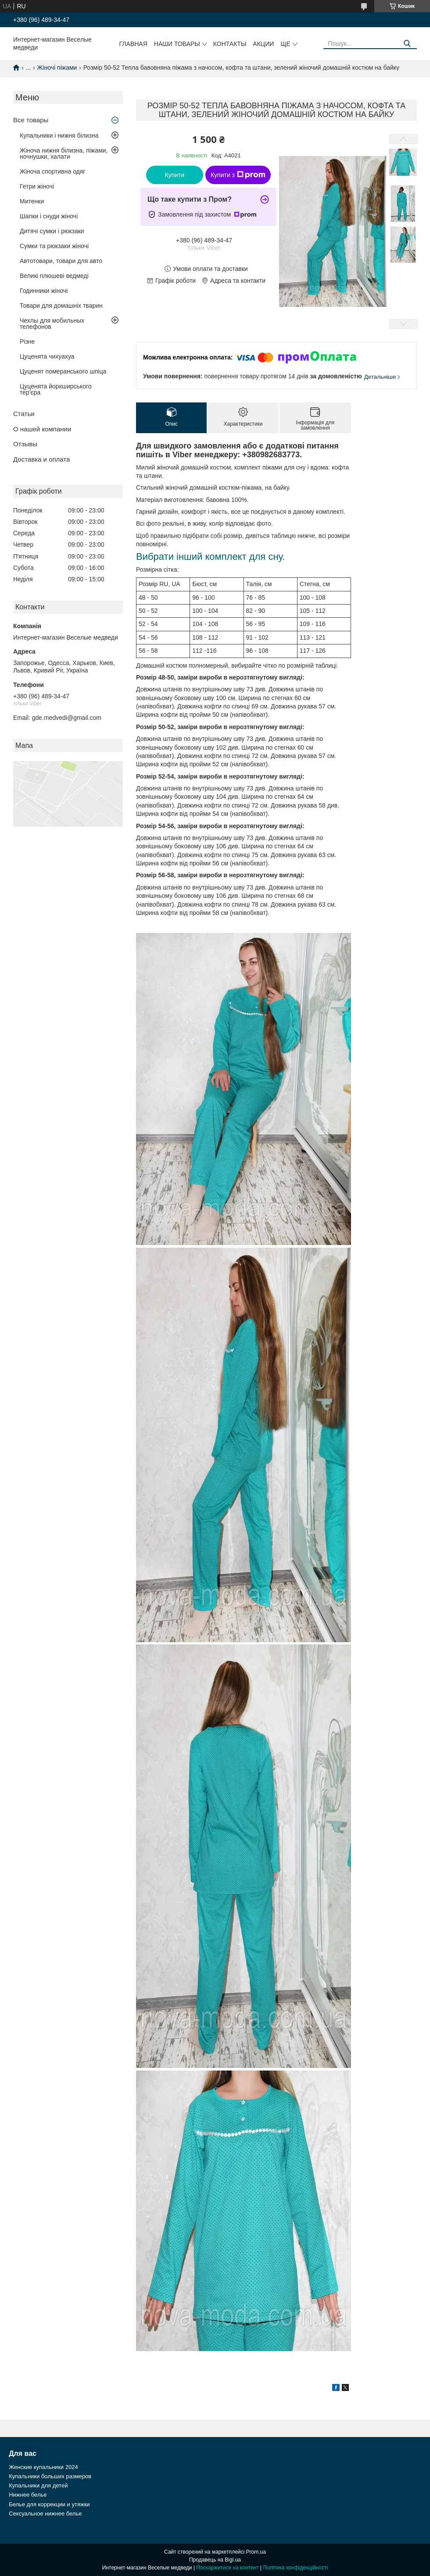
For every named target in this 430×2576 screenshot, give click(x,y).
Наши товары (177, 43)
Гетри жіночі (37, 186)
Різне (27, 341)
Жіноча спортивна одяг (52, 171)
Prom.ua (256, 2552)
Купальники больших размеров (50, 2476)
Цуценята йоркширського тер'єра (56, 389)
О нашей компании (42, 429)
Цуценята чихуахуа (47, 356)
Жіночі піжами (57, 67)
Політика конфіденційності (295, 2568)
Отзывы (25, 444)
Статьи (24, 413)
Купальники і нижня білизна (59, 135)
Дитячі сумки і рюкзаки (52, 231)
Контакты (230, 43)
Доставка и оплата (41, 459)
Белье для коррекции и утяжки (49, 2504)
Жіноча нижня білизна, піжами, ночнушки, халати (64, 153)
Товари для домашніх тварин (61, 305)
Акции (263, 43)
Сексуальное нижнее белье (45, 2513)
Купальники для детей (38, 2485)
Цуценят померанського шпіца (63, 371)
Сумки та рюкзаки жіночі (54, 245)
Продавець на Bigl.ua (215, 2560)
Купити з (238, 175)
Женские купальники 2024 (43, 2467)
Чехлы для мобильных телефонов (52, 323)
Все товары (30, 120)
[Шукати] (407, 43)
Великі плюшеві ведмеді (54, 275)
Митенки (32, 201)
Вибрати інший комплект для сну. (210, 556)
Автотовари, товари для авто (61, 260)
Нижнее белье (28, 2494)
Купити (175, 174)
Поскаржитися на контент (227, 2568)
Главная (133, 43)
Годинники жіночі (44, 290)
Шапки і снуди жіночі (49, 216)
